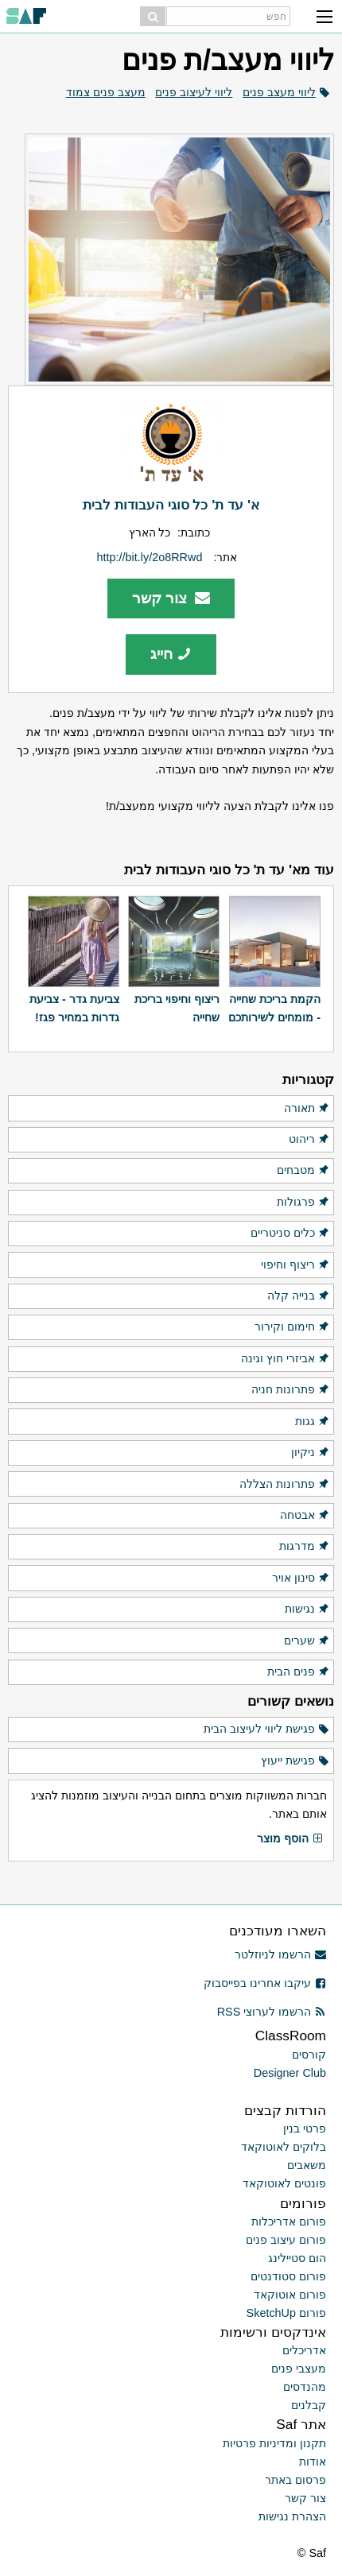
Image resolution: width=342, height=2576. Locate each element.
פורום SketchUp (286, 2313)
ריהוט (309, 1140)
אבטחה (305, 1515)
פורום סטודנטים (288, 2276)
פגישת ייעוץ (295, 1761)
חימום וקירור (292, 1327)
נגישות (307, 1609)
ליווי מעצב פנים (279, 92)
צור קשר (171, 598)
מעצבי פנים (298, 2368)
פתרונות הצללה (284, 1484)
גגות (312, 1422)
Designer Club (290, 2073)
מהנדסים (304, 2386)
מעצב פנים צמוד (106, 92)
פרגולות (303, 1202)
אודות (312, 2461)
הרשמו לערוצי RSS (271, 2011)
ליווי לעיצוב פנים (193, 92)
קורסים (309, 2054)
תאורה (307, 1109)
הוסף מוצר (290, 1839)
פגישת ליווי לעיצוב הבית (267, 1729)
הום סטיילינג (297, 2258)
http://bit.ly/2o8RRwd (150, 557)
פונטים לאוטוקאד (284, 2183)
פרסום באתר (295, 2479)
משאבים (306, 2165)
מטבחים (303, 1171)
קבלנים (308, 2405)
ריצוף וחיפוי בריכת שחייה (177, 1008)
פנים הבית (298, 1672)
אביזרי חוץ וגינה (285, 1359)
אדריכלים (304, 2350)
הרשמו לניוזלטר (280, 1954)
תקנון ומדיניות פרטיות (274, 2443)
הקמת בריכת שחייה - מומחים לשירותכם (274, 1008)
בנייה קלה (298, 1296)
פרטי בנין (304, 2128)
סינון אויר (301, 1578)
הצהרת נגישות (292, 2516)
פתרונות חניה (290, 1390)
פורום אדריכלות (288, 2221)
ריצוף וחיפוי (295, 1265)
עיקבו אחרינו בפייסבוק (265, 1983)
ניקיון (310, 1453)
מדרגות (304, 1546)
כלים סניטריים (290, 1233)
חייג (171, 653)
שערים (307, 1641)
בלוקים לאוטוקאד (283, 2146)
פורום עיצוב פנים (286, 2239)
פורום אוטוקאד (290, 2294)
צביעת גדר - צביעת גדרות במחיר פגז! (74, 1008)
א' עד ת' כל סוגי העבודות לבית (171, 505)
